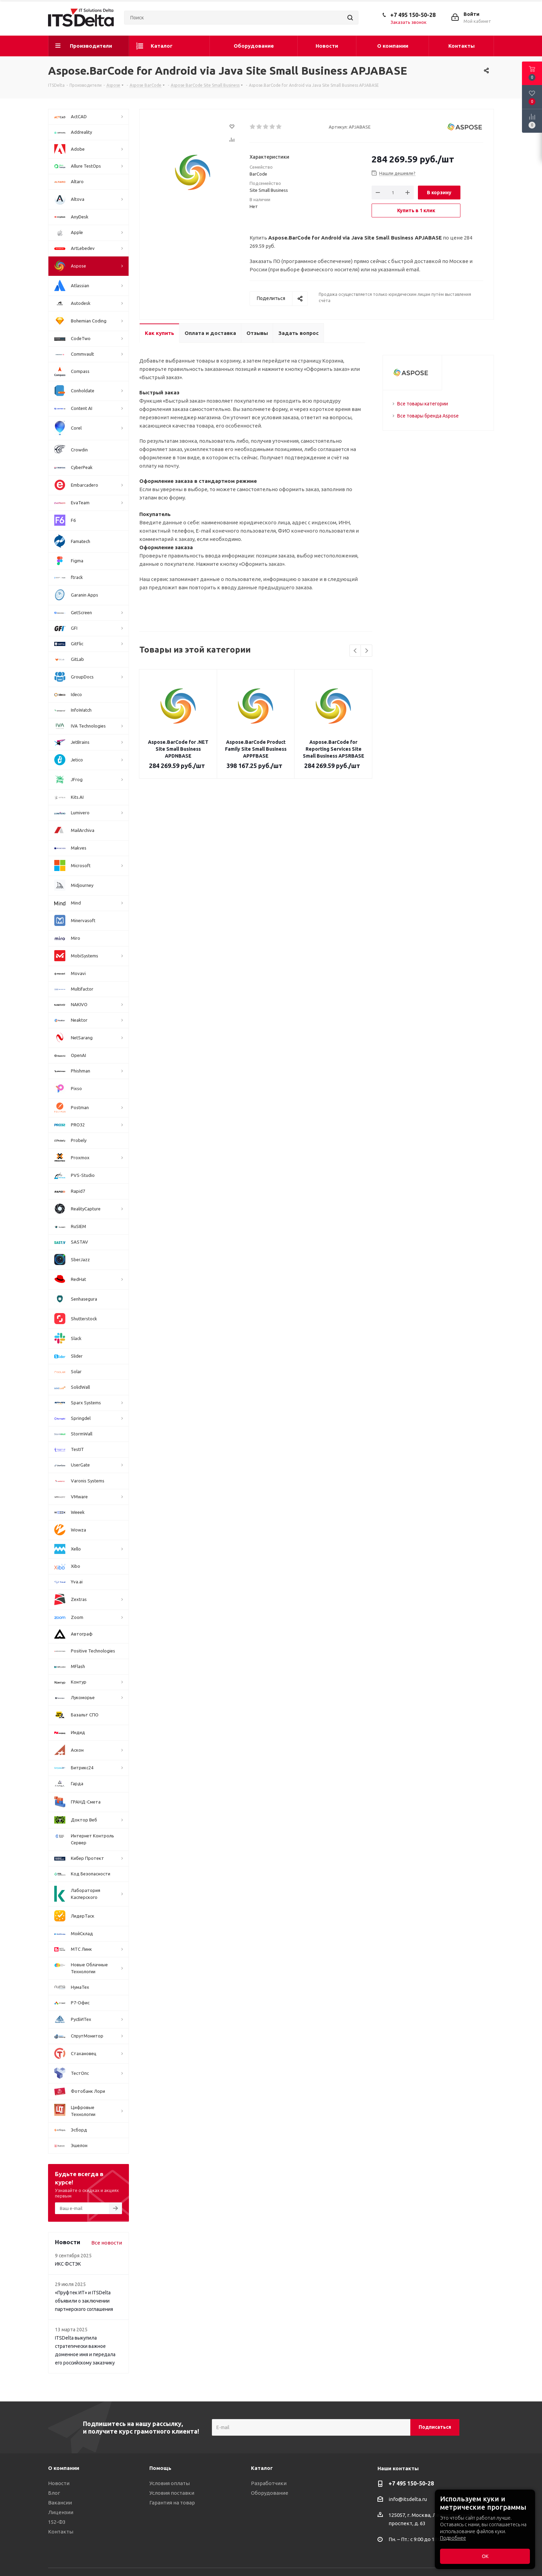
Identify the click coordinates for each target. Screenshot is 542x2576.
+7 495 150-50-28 (413, 15)
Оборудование (269, 2493)
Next (366, 651)
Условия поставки (171, 2493)
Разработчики (269, 2483)
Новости (58, 2483)
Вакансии (60, 2502)
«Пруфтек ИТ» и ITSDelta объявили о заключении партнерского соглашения (84, 2301)
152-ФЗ (56, 2522)
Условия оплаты (169, 2483)
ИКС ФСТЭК (68, 2264)
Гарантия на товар (172, 2502)
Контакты (60, 2532)
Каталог (262, 2468)
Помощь (160, 2468)
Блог (54, 2493)
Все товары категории (422, 403)
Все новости (106, 2243)
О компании (63, 2468)
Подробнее (453, 2538)
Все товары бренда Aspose (428, 416)
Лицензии (60, 2512)
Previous (355, 651)
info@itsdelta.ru (408, 2499)
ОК (485, 2556)
